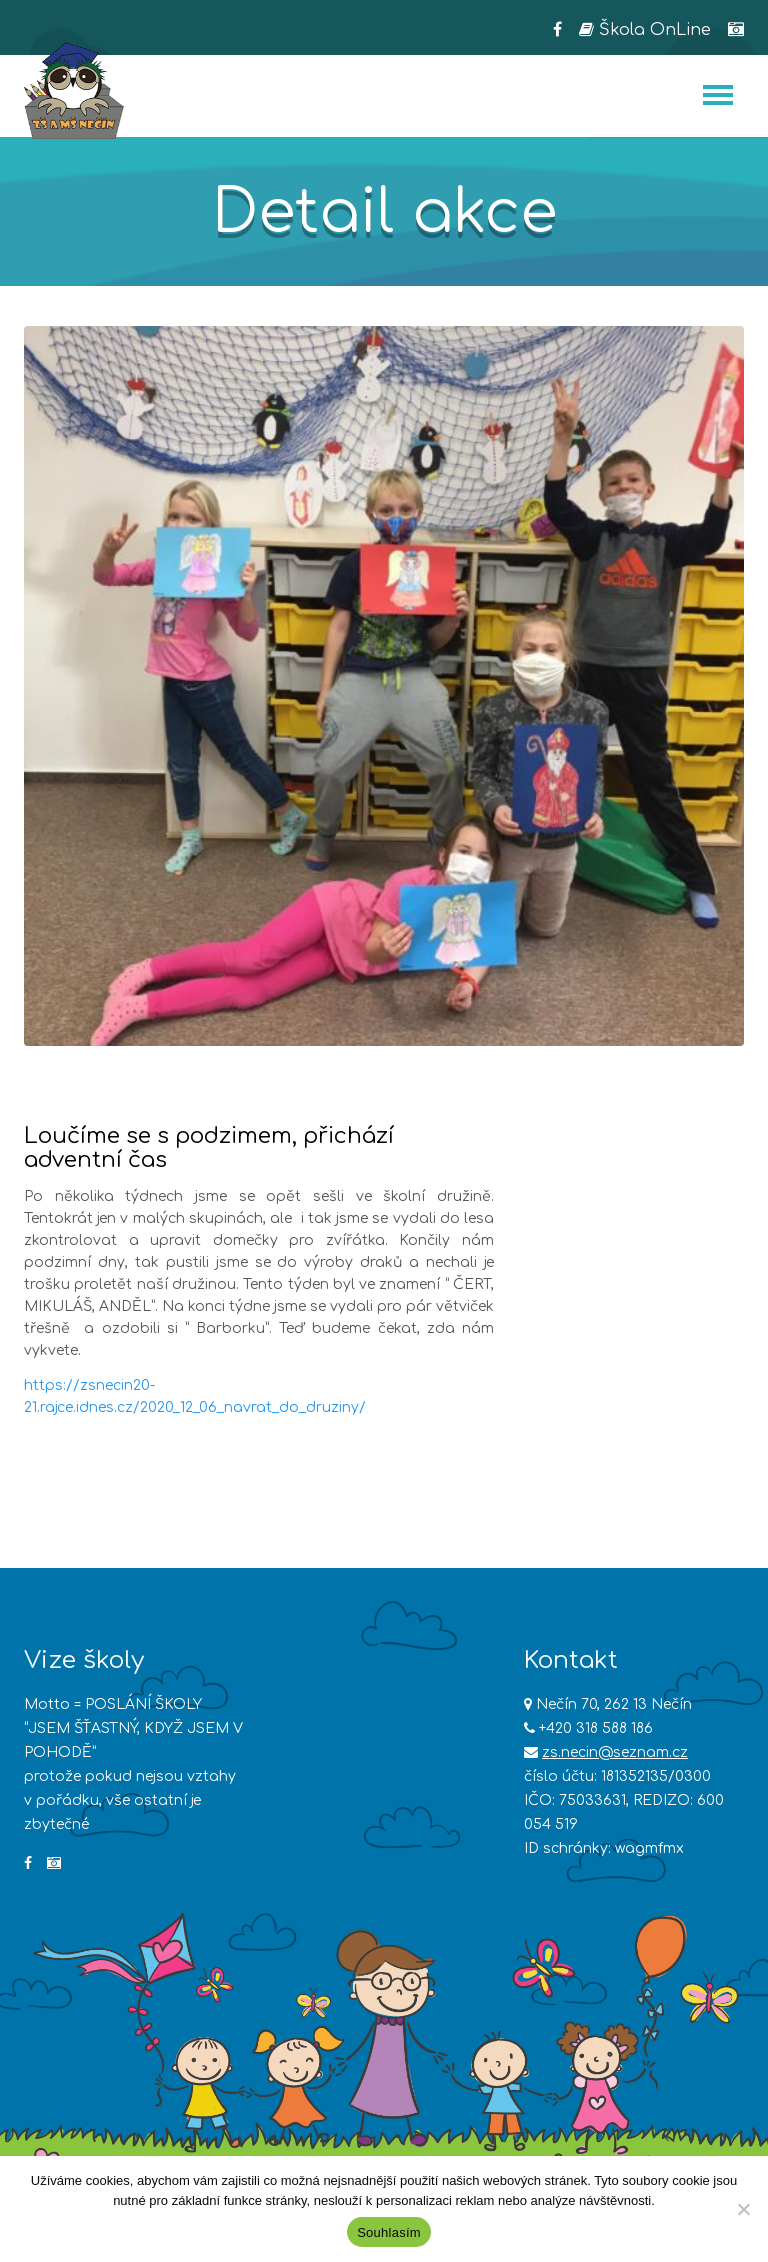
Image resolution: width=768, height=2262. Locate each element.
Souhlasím (389, 2232)
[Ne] (743, 2209)
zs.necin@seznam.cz (615, 1752)
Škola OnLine (645, 30)
